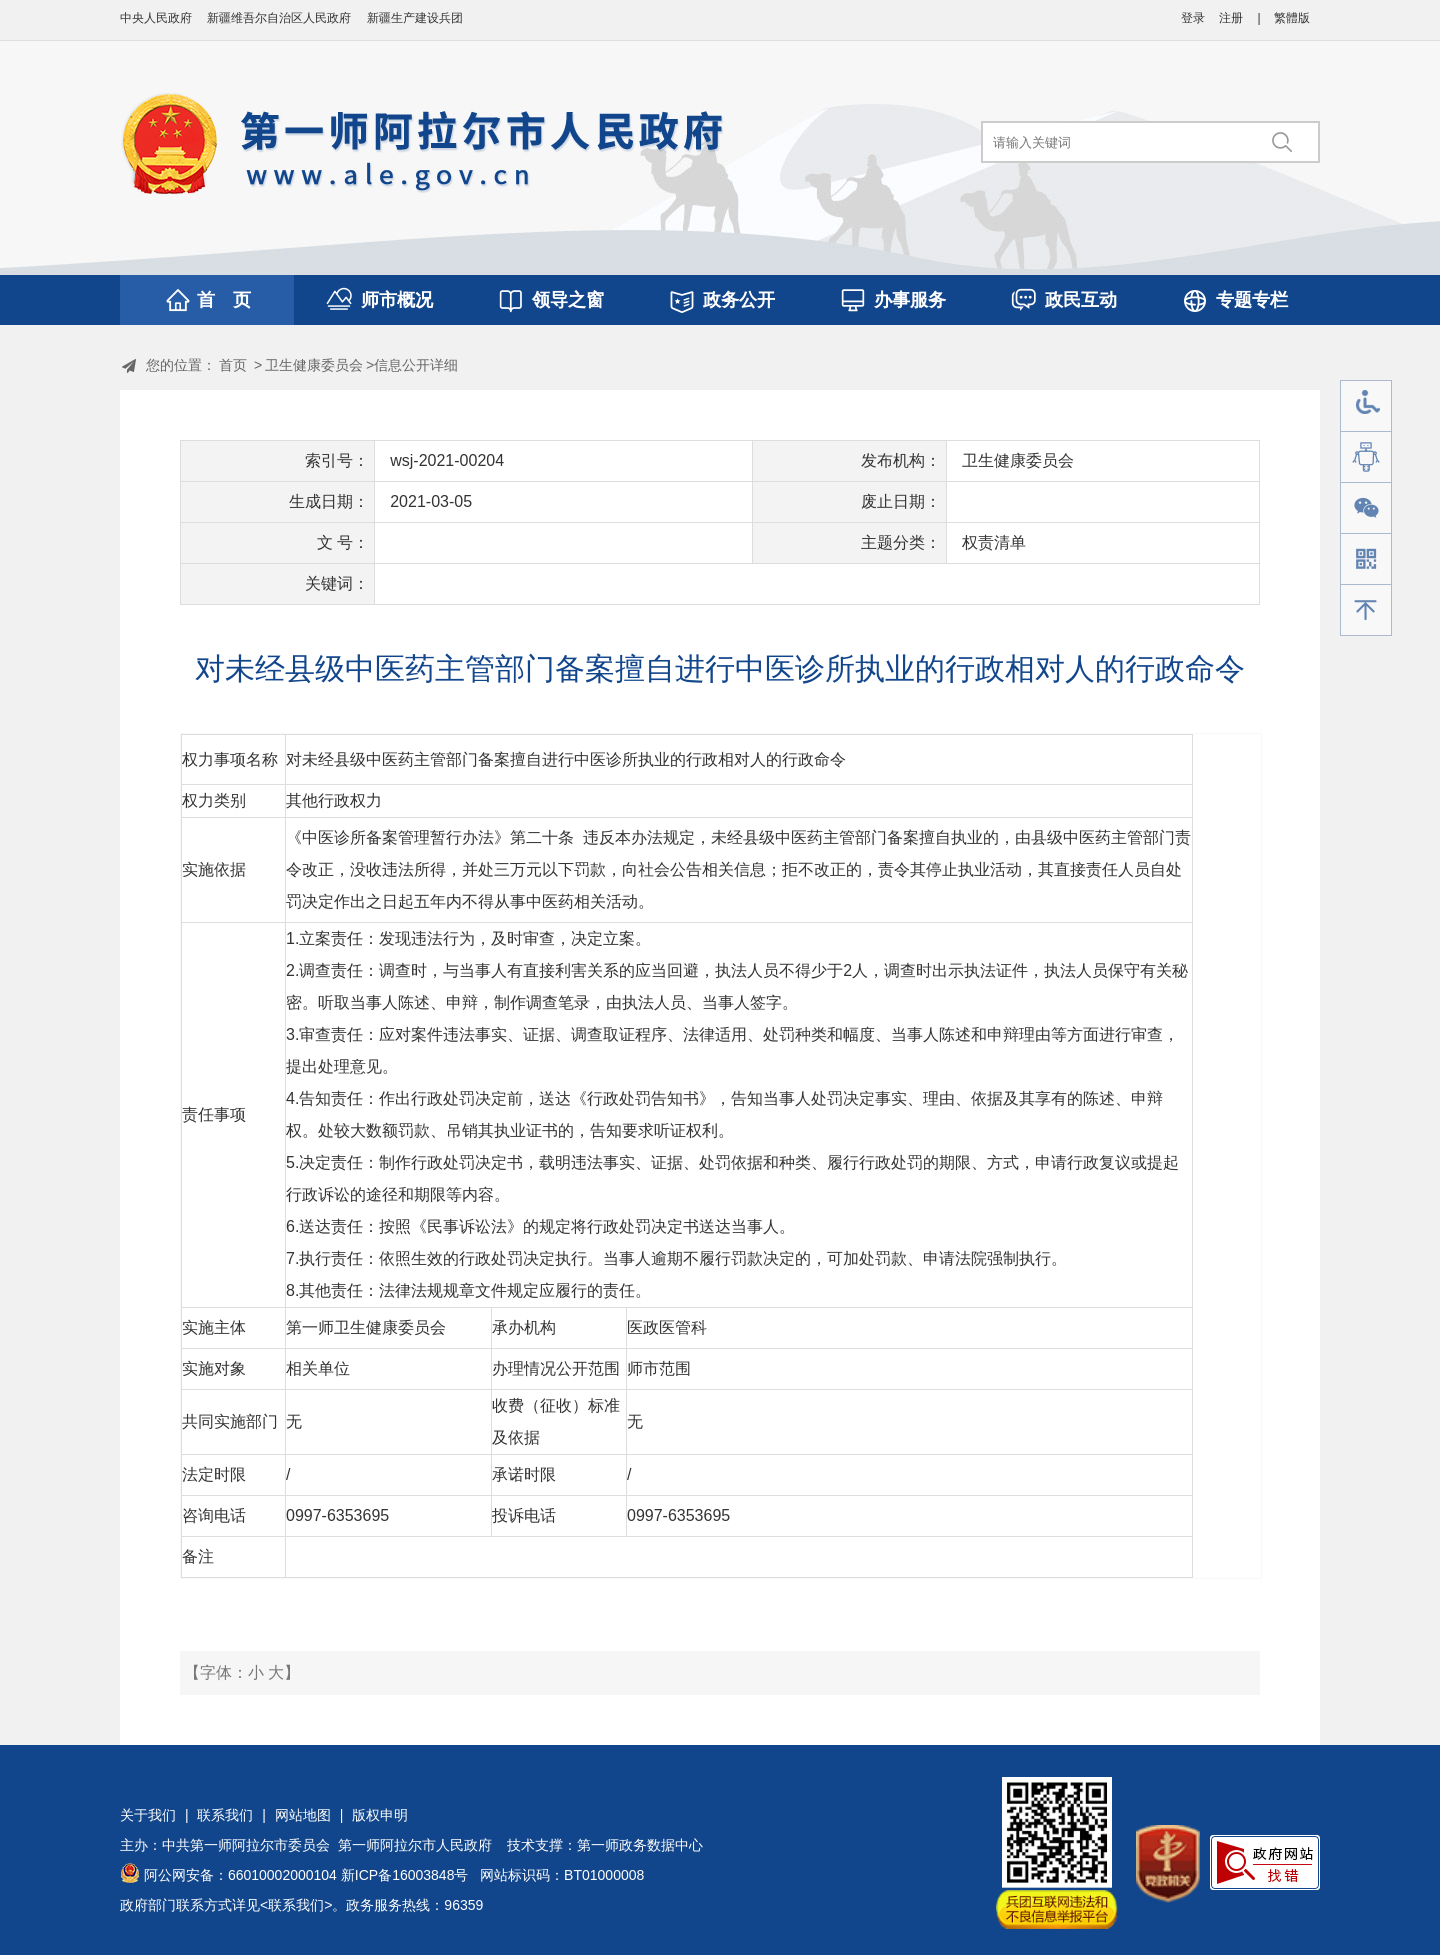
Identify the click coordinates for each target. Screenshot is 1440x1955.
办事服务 (910, 300)
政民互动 (1081, 300)
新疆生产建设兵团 (415, 18)
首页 (233, 365)
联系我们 (225, 1815)
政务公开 (739, 300)
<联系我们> (296, 1905)
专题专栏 (1252, 300)
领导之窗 (568, 300)
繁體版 (1292, 18)
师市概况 (397, 300)
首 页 (224, 300)
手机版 (1366, 559)
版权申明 (380, 1815)
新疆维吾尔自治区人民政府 (279, 18)
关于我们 (148, 1815)
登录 (1193, 18)
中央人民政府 (156, 18)
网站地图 (303, 1815)
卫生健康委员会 (314, 365)
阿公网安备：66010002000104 (240, 1875)
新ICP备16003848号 (405, 1875)
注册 (1231, 18)
